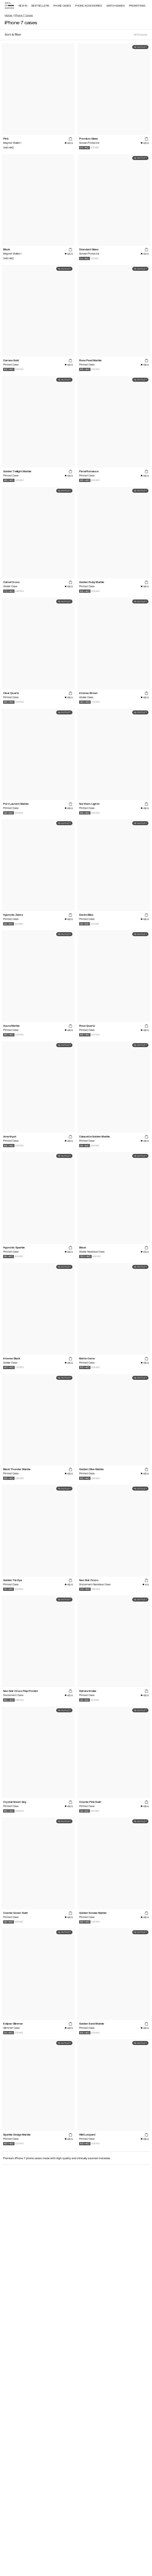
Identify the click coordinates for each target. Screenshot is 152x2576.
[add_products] (70, 139)
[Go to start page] (9, 5)
